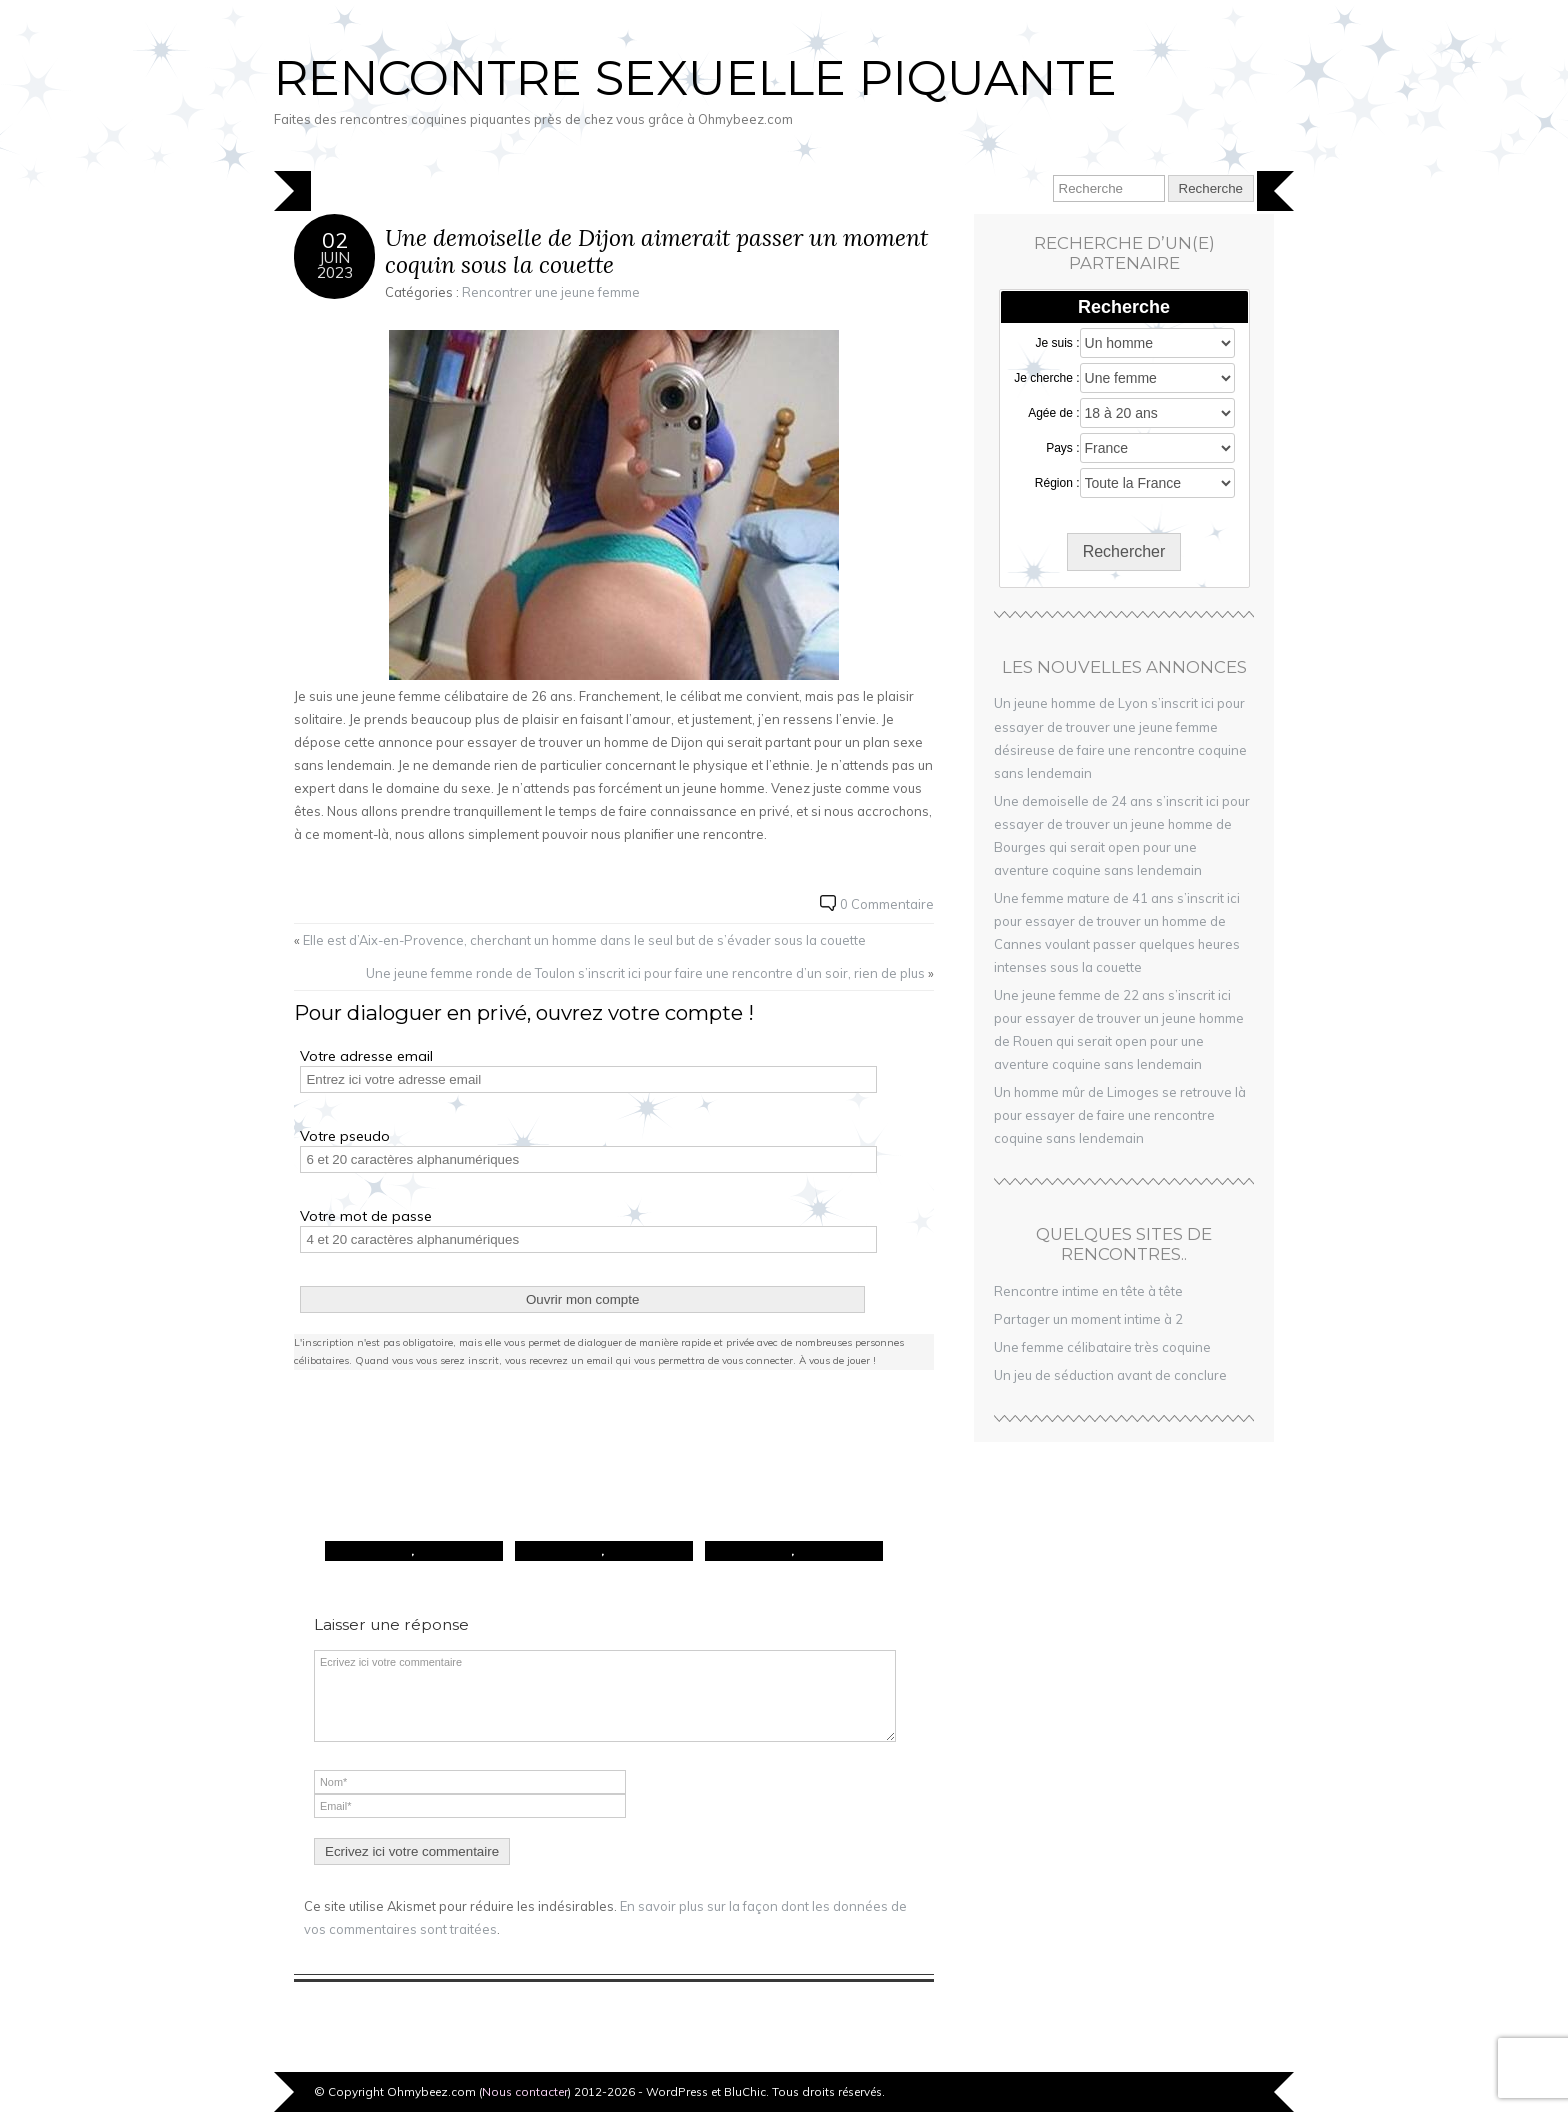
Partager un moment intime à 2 (1088, 1319)
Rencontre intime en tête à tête (1088, 1291)
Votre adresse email (366, 1056)
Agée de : (1053, 413)
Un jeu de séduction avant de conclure (1110, 1375)
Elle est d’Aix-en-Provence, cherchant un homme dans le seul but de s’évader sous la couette (584, 940)
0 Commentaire (887, 904)
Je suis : (1058, 343)
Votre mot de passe (366, 1216)
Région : (1057, 483)
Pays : (1062, 448)
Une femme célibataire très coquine (1102, 1347)
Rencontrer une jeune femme (551, 292)
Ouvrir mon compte (582, 1299)
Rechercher (1124, 551)
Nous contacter (525, 2091)
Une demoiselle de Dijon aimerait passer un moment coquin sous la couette (656, 251)
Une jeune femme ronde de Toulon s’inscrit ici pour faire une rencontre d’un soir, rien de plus (645, 973)
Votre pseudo (345, 1136)
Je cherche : (1046, 378)
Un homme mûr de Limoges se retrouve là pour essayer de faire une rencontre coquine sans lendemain (1120, 1115)
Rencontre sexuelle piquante (695, 78)
